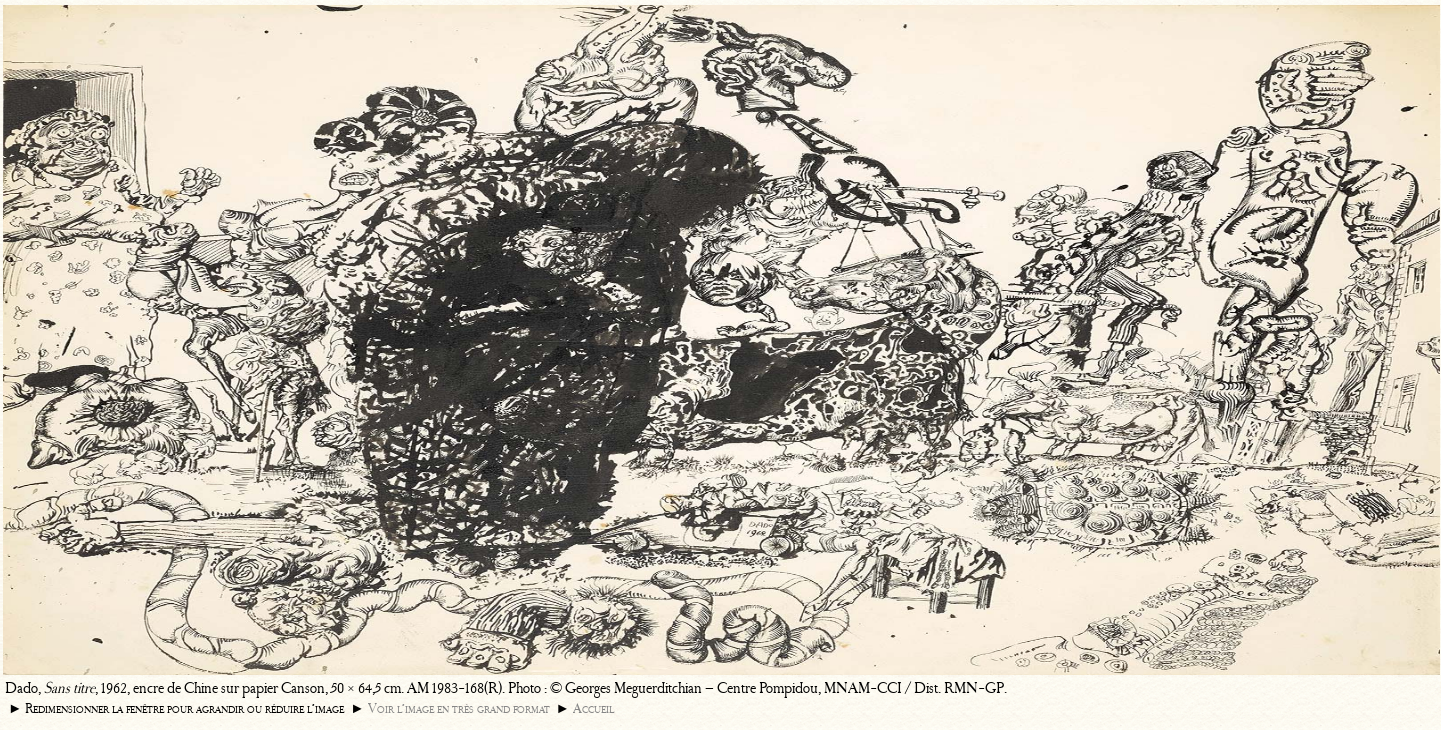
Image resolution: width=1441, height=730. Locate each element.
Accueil (593, 708)
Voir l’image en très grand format (459, 708)
